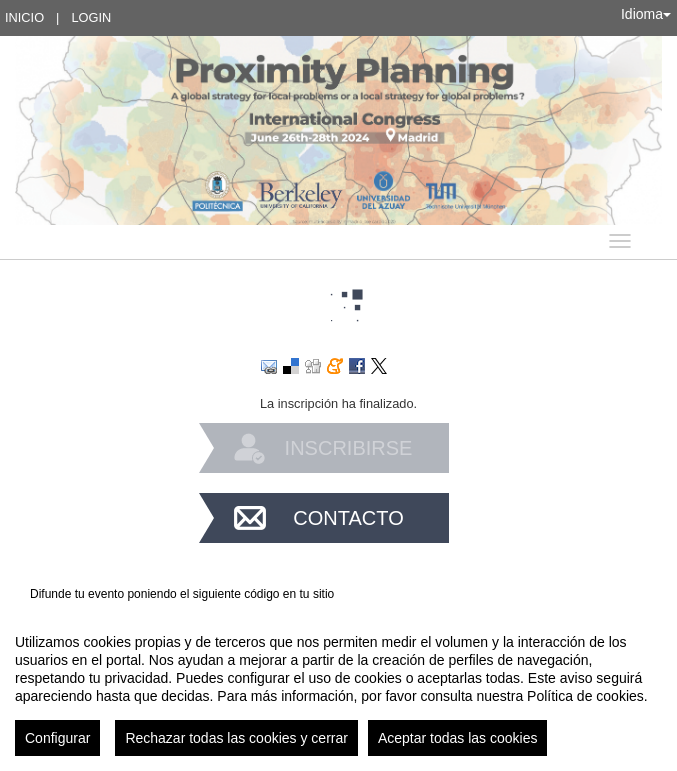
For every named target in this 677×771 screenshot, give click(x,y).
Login (91, 17)
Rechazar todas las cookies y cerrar (236, 738)
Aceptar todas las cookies (458, 738)
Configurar (57, 738)
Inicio (24, 17)
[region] (338, 687)
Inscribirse (349, 448)
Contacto (348, 518)
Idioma (646, 14)
